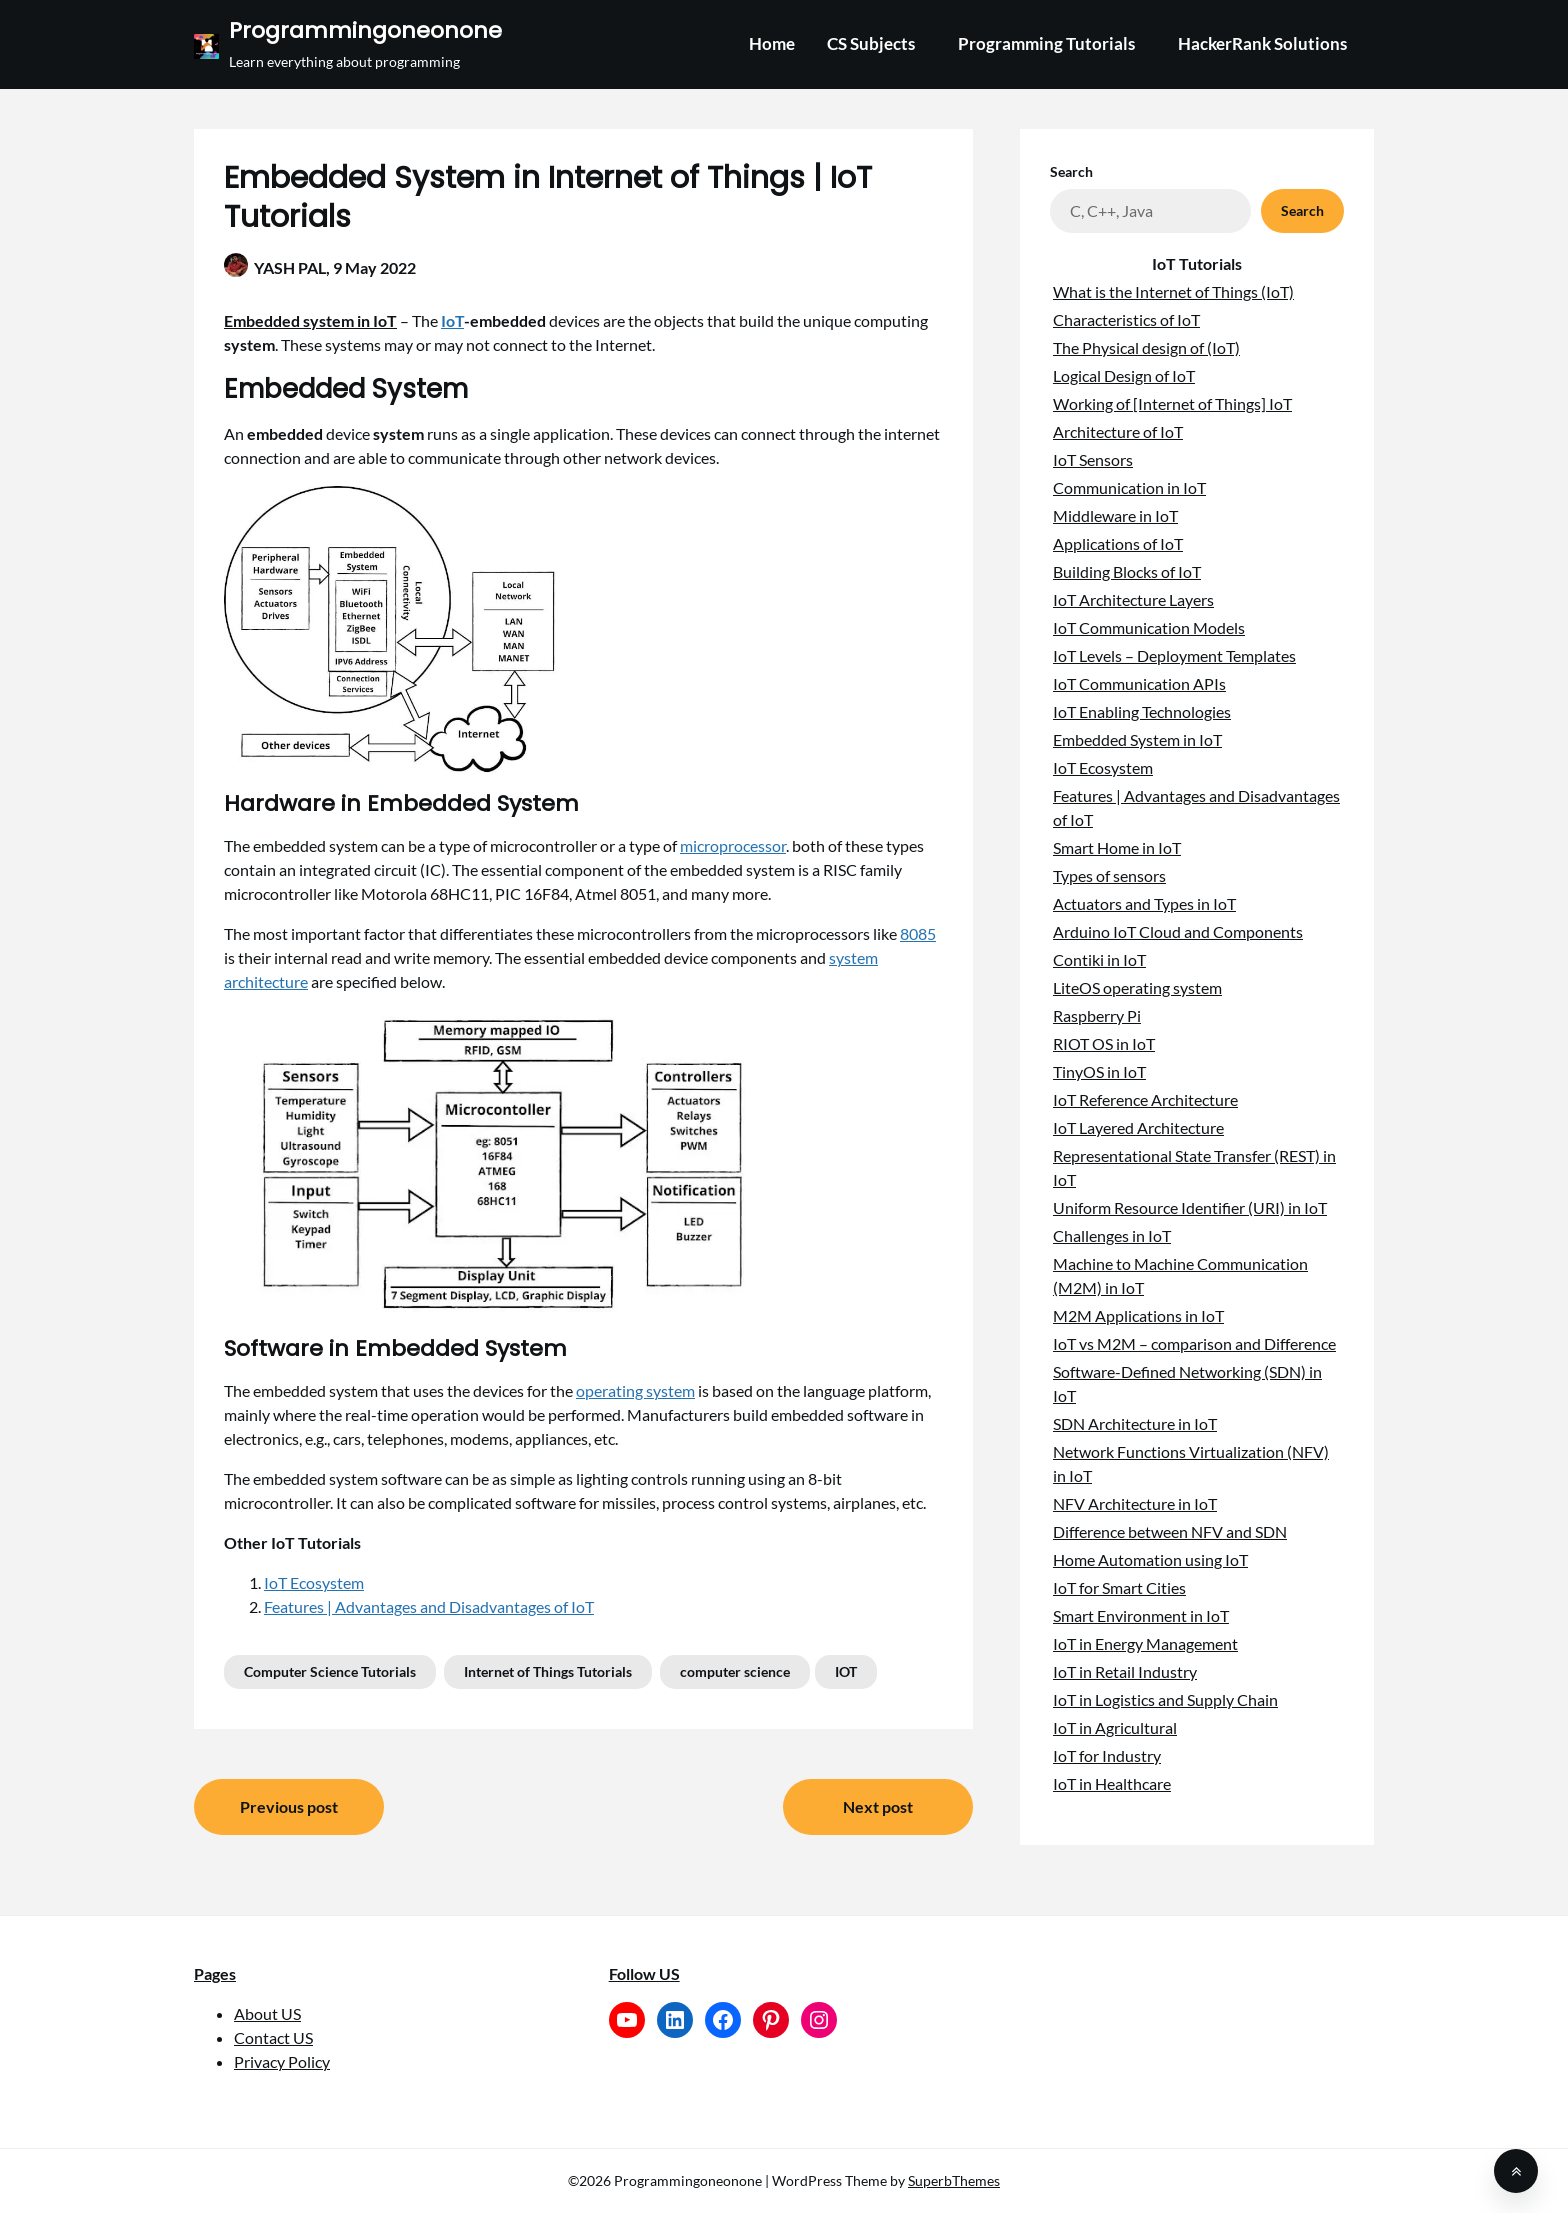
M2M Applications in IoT (1138, 1315)
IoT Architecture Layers (1133, 599)
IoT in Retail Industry (1125, 1671)
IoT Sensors (1093, 459)
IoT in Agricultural (1115, 1727)
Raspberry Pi (1097, 1015)
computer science (735, 1671)
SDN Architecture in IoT (1135, 1423)
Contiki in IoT (1099, 959)
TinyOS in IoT (1099, 1071)
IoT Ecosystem (314, 1582)
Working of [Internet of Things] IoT (1172, 403)
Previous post (289, 1806)
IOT (846, 1671)
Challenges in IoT (1112, 1235)
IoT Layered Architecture (1138, 1127)
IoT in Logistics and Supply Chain (1165, 1699)
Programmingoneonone (365, 31)
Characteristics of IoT (1126, 319)
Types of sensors (1109, 875)
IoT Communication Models (1149, 627)
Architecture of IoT (1118, 431)
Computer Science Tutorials (330, 1671)
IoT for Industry (1107, 1755)
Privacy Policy (282, 2061)
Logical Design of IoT (1124, 375)
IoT (452, 320)
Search (1071, 171)
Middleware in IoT (1115, 515)
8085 (918, 933)
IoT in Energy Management (1145, 1643)
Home (772, 43)
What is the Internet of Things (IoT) (1173, 291)
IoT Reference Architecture (1145, 1099)
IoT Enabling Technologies (1142, 711)
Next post (878, 1806)
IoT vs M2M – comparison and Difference (1194, 1343)
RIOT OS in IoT (1104, 1043)
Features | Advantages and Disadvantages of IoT (429, 1606)
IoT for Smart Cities (1119, 1587)
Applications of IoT (1118, 543)
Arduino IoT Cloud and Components (1178, 931)
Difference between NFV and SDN (1170, 1531)
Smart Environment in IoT (1141, 1615)
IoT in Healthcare (1112, 1783)
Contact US (273, 2037)
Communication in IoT (1129, 487)
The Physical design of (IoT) (1146, 347)
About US (267, 2013)
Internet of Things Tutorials (548, 1671)
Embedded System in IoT (1137, 739)
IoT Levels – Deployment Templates (1174, 655)
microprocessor (733, 845)
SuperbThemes (954, 2180)
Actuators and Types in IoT (1144, 903)
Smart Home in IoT (1117, 847)
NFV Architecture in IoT (1135, 1503)
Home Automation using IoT (1150, 1559)
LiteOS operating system (1137, 987)
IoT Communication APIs (1139, 683)
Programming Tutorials (1046, 43)
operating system (635, 1390)
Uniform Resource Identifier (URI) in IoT (1190, 1207)
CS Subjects (871, 43)
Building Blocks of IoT (1127, 571)
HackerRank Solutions (1262, 43)
